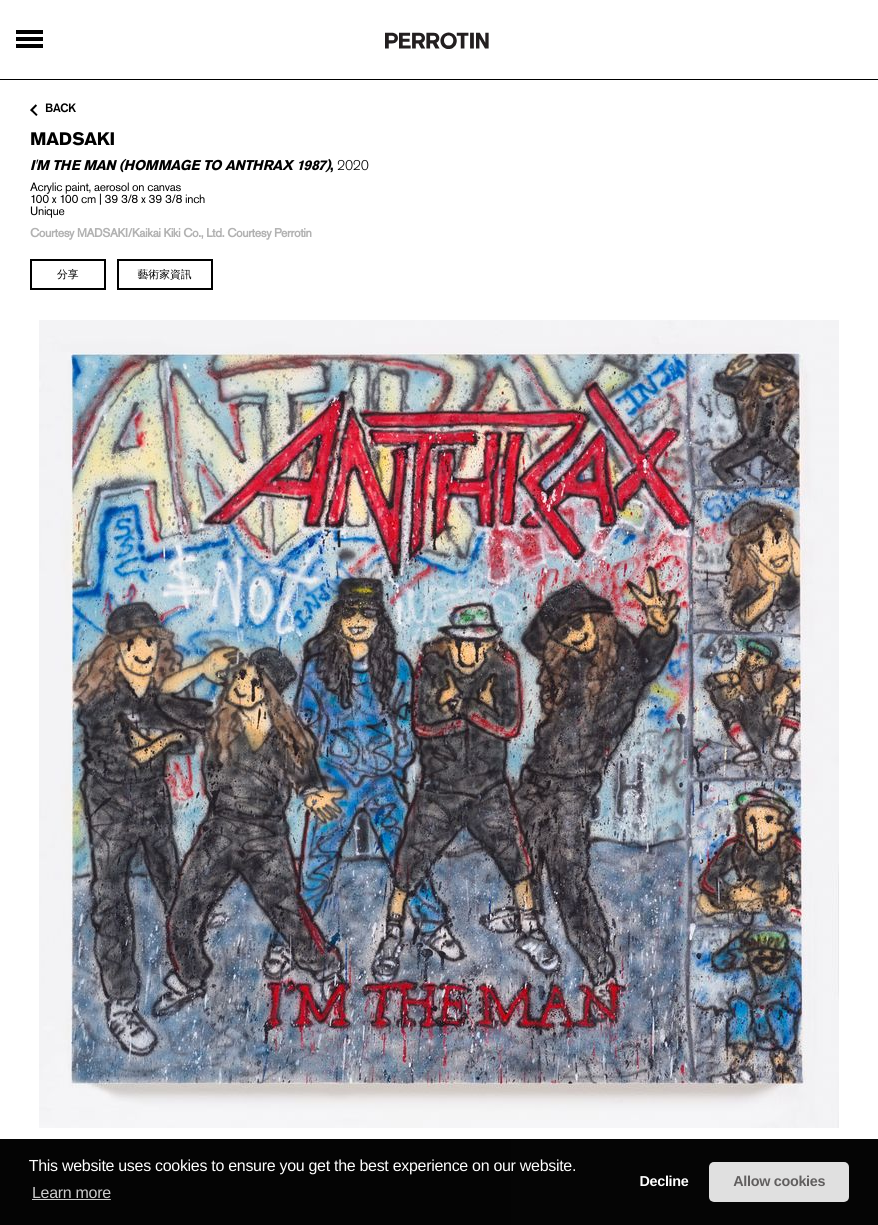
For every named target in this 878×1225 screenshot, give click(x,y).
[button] (583, 1167)
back (53, 109)
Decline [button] (663, 1182)
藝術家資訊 (165, 274)
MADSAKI (72, 138)
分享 (68, 274)
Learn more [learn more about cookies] (71, 1193)
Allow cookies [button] (779, 1182)
